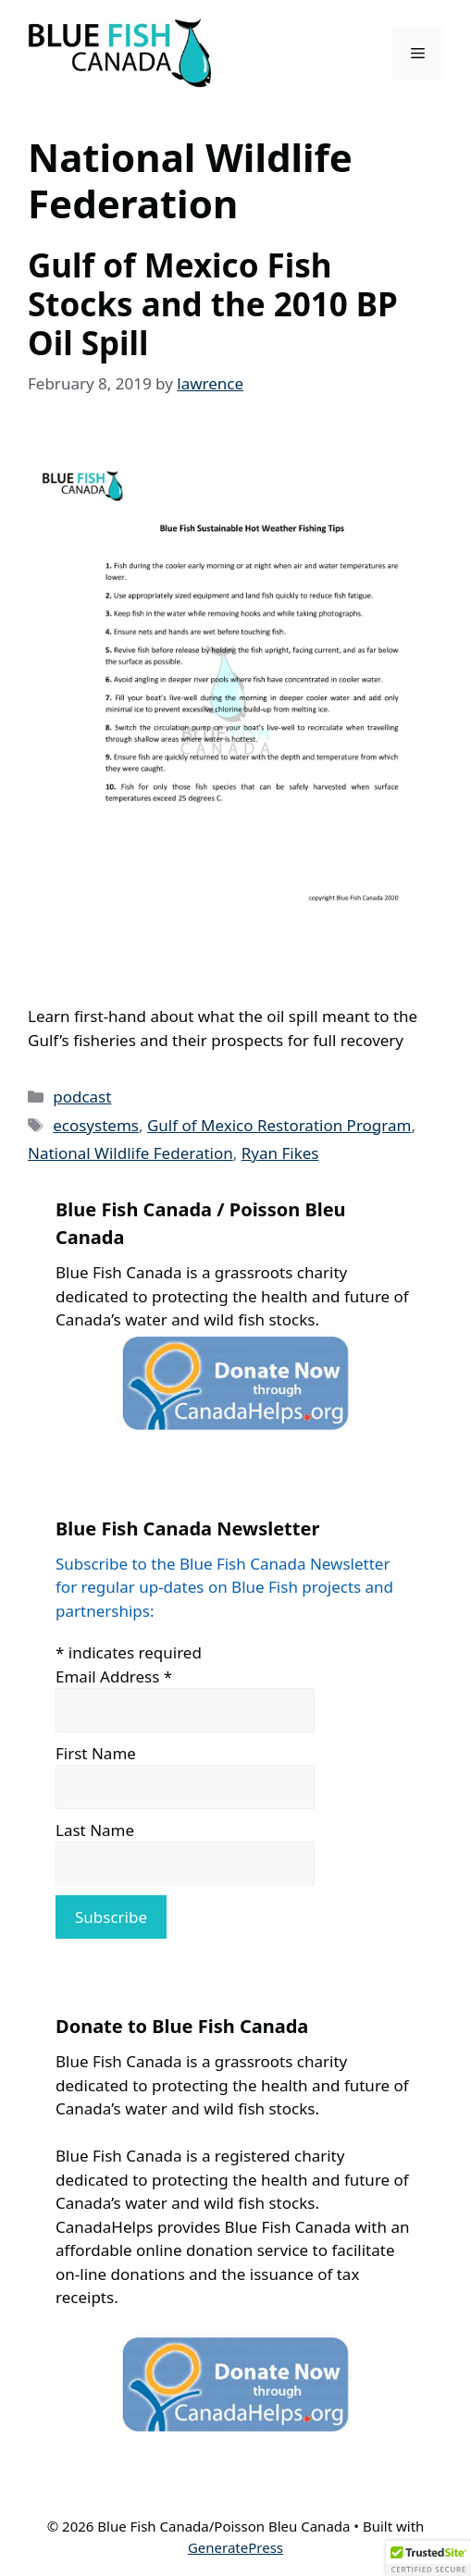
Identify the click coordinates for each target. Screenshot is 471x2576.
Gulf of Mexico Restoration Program (279, 1125)
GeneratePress (235, 2547)
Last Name (95, 1830)
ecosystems (96, 1125)
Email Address (114, 1676)
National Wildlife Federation (130, 1153)
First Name (96, 1753)
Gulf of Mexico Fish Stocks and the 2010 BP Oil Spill (213, 303)
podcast (82, 1096)
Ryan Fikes (280, 1153)
